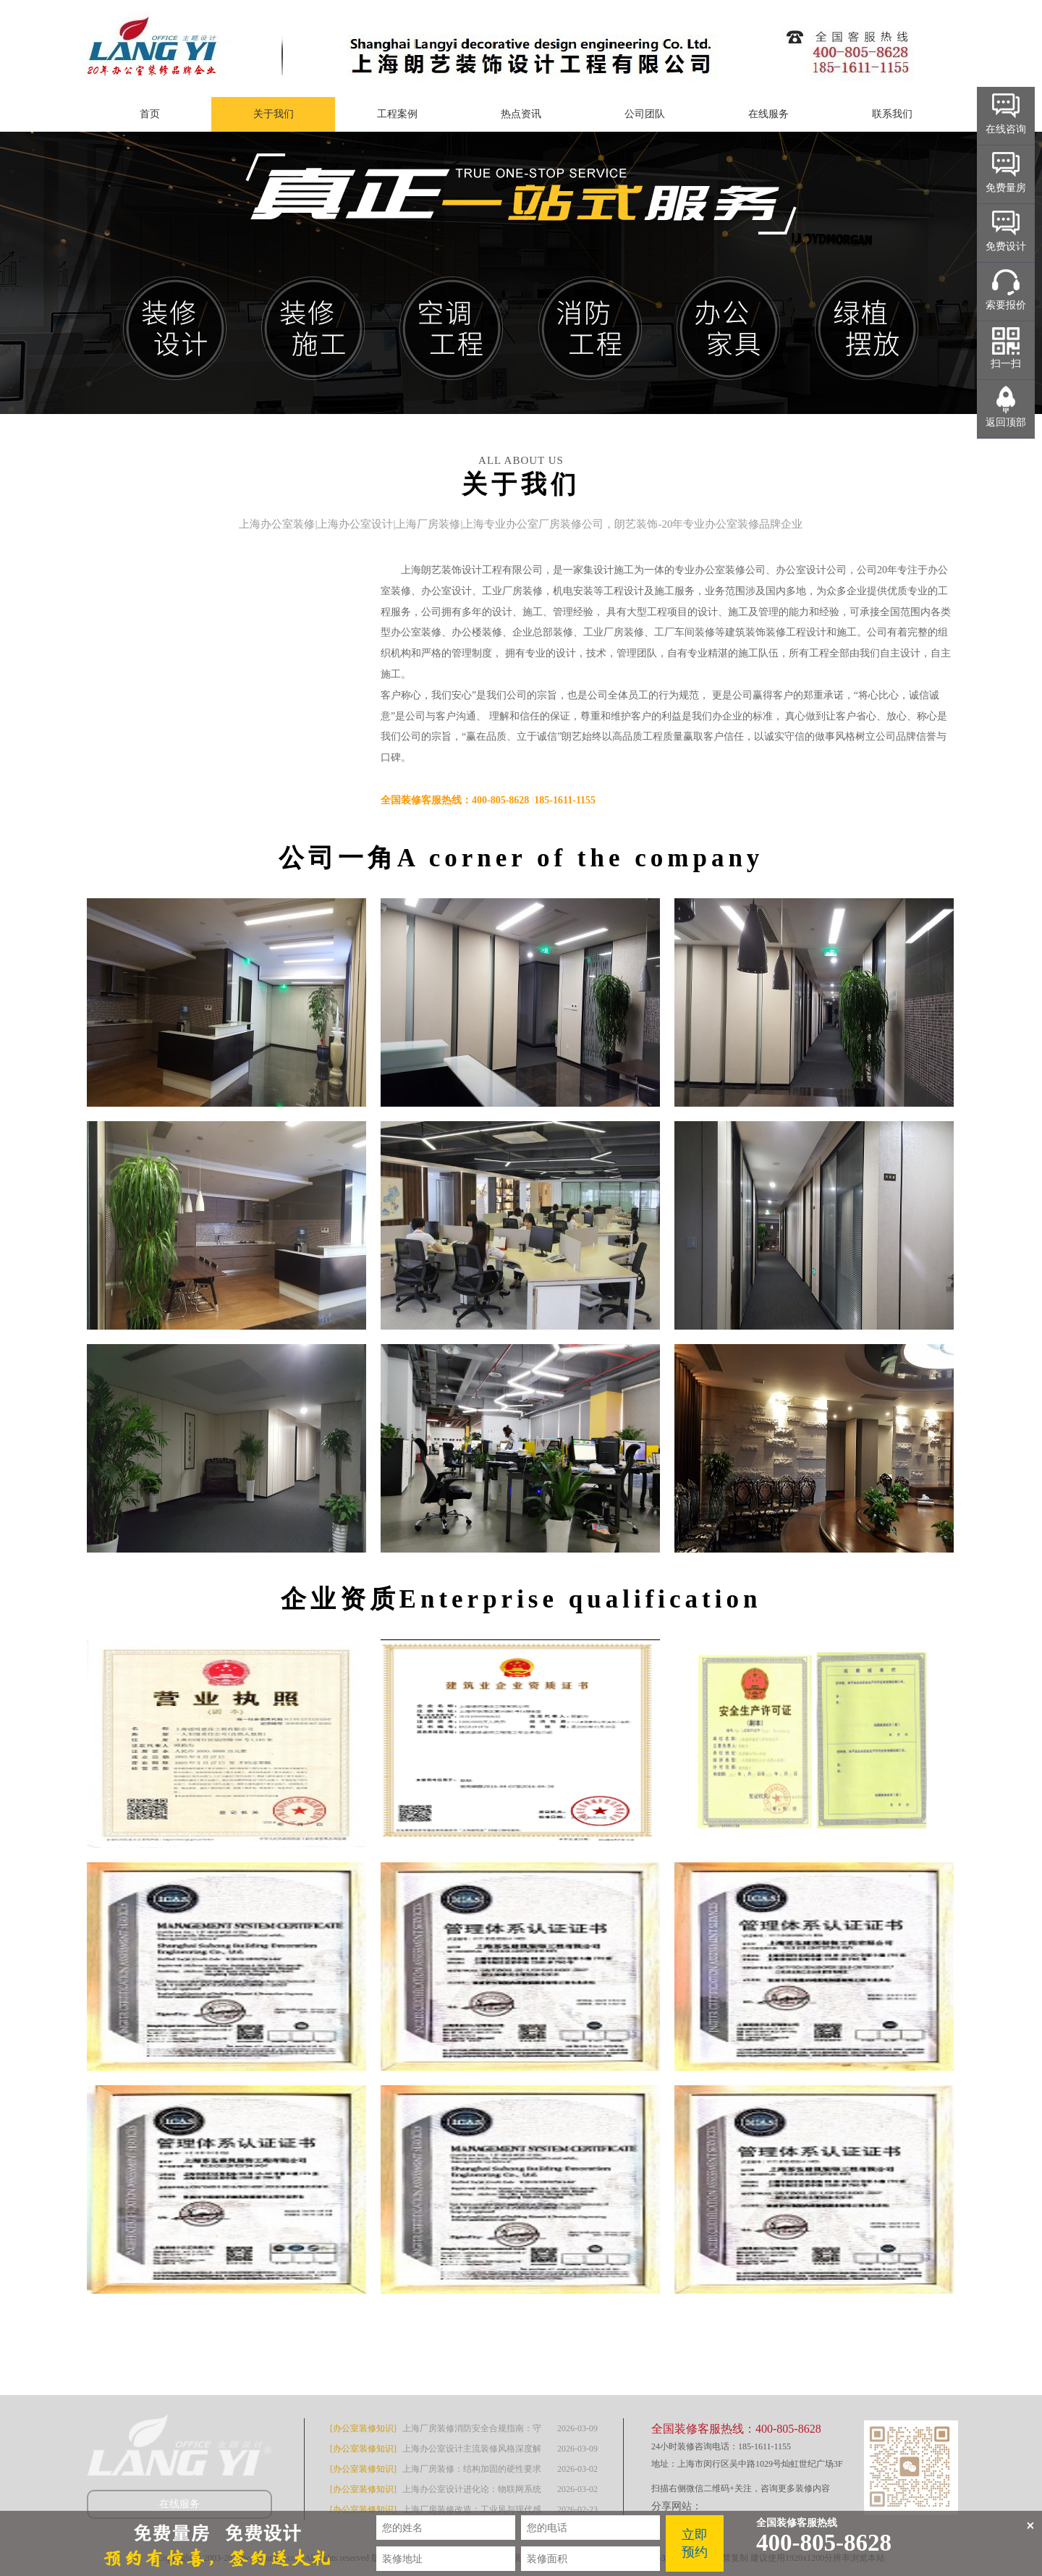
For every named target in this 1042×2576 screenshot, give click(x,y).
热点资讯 (521, 114)
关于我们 (273, 114)
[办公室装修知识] (363, 2428)
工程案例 (397, 114)
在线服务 (768, 114)
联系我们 (892, 114)
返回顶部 (1006, 422)
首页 (150, 114)
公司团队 (644, 114)
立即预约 (695, 2543)
